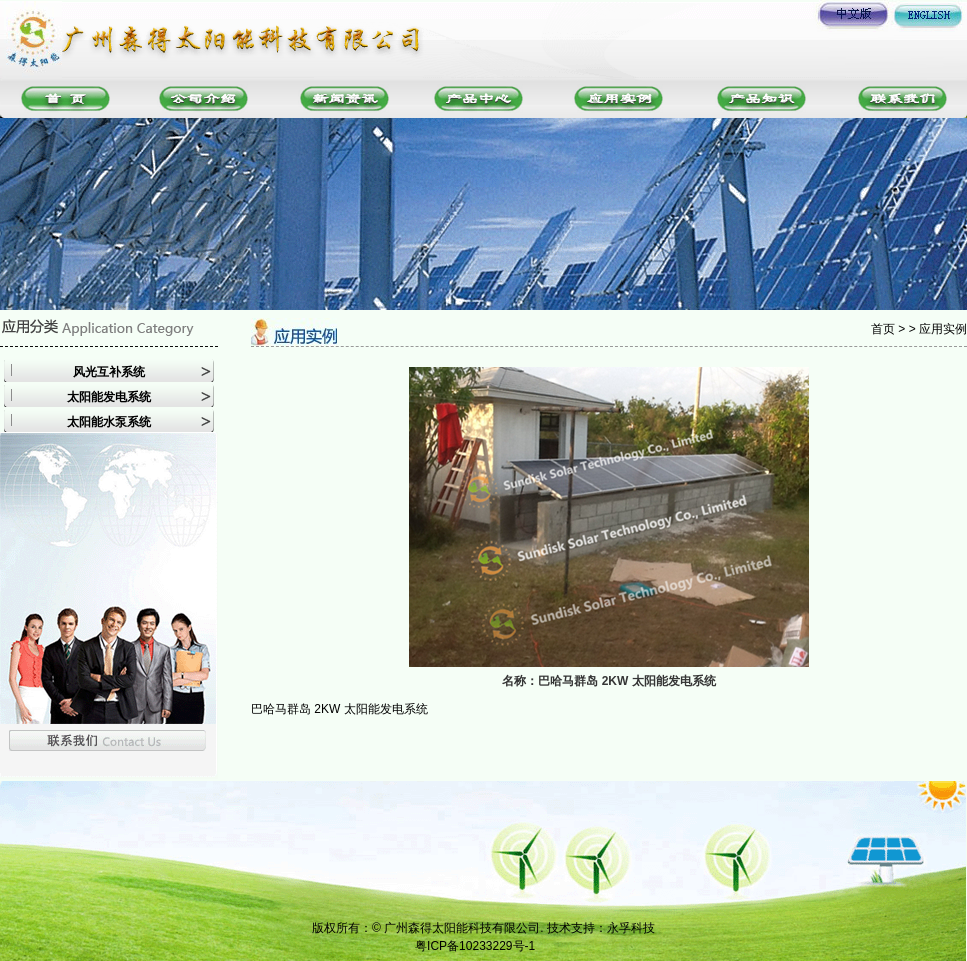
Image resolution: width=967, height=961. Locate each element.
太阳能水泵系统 (109, 422)
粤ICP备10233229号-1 (475, 946)
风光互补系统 (109, 372)
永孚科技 (631, 928)
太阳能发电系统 (109, 397)
